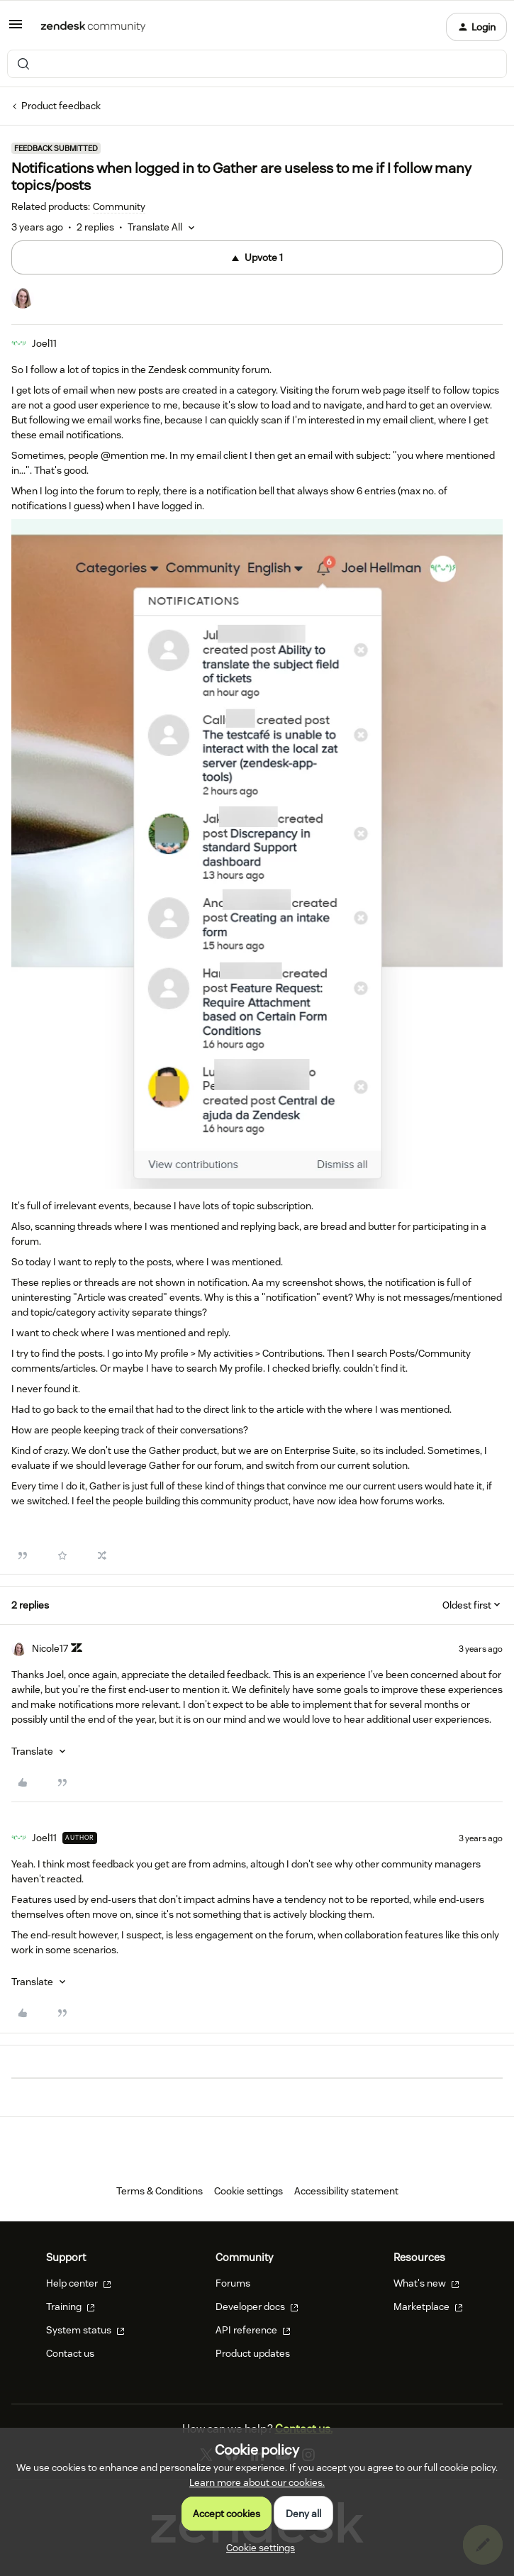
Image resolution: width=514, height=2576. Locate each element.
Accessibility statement (346, 2190)
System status (85, 2330)
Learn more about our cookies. (257, 2482)
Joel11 (44, 343)
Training (70, 2306)
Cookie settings (248, 2190)
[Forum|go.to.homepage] (93, 27)
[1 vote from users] (22, 299)
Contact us (70, 2353)
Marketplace (428, 2306)
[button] (15, 29)
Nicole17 (50, 1648)
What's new (426, 2283)
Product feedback (61, 105)
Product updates (253, 2353)
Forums (233, 2283)
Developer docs (257, 2306)
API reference (253, 2330)
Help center (78, 2283)
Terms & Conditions (159, 2190)
